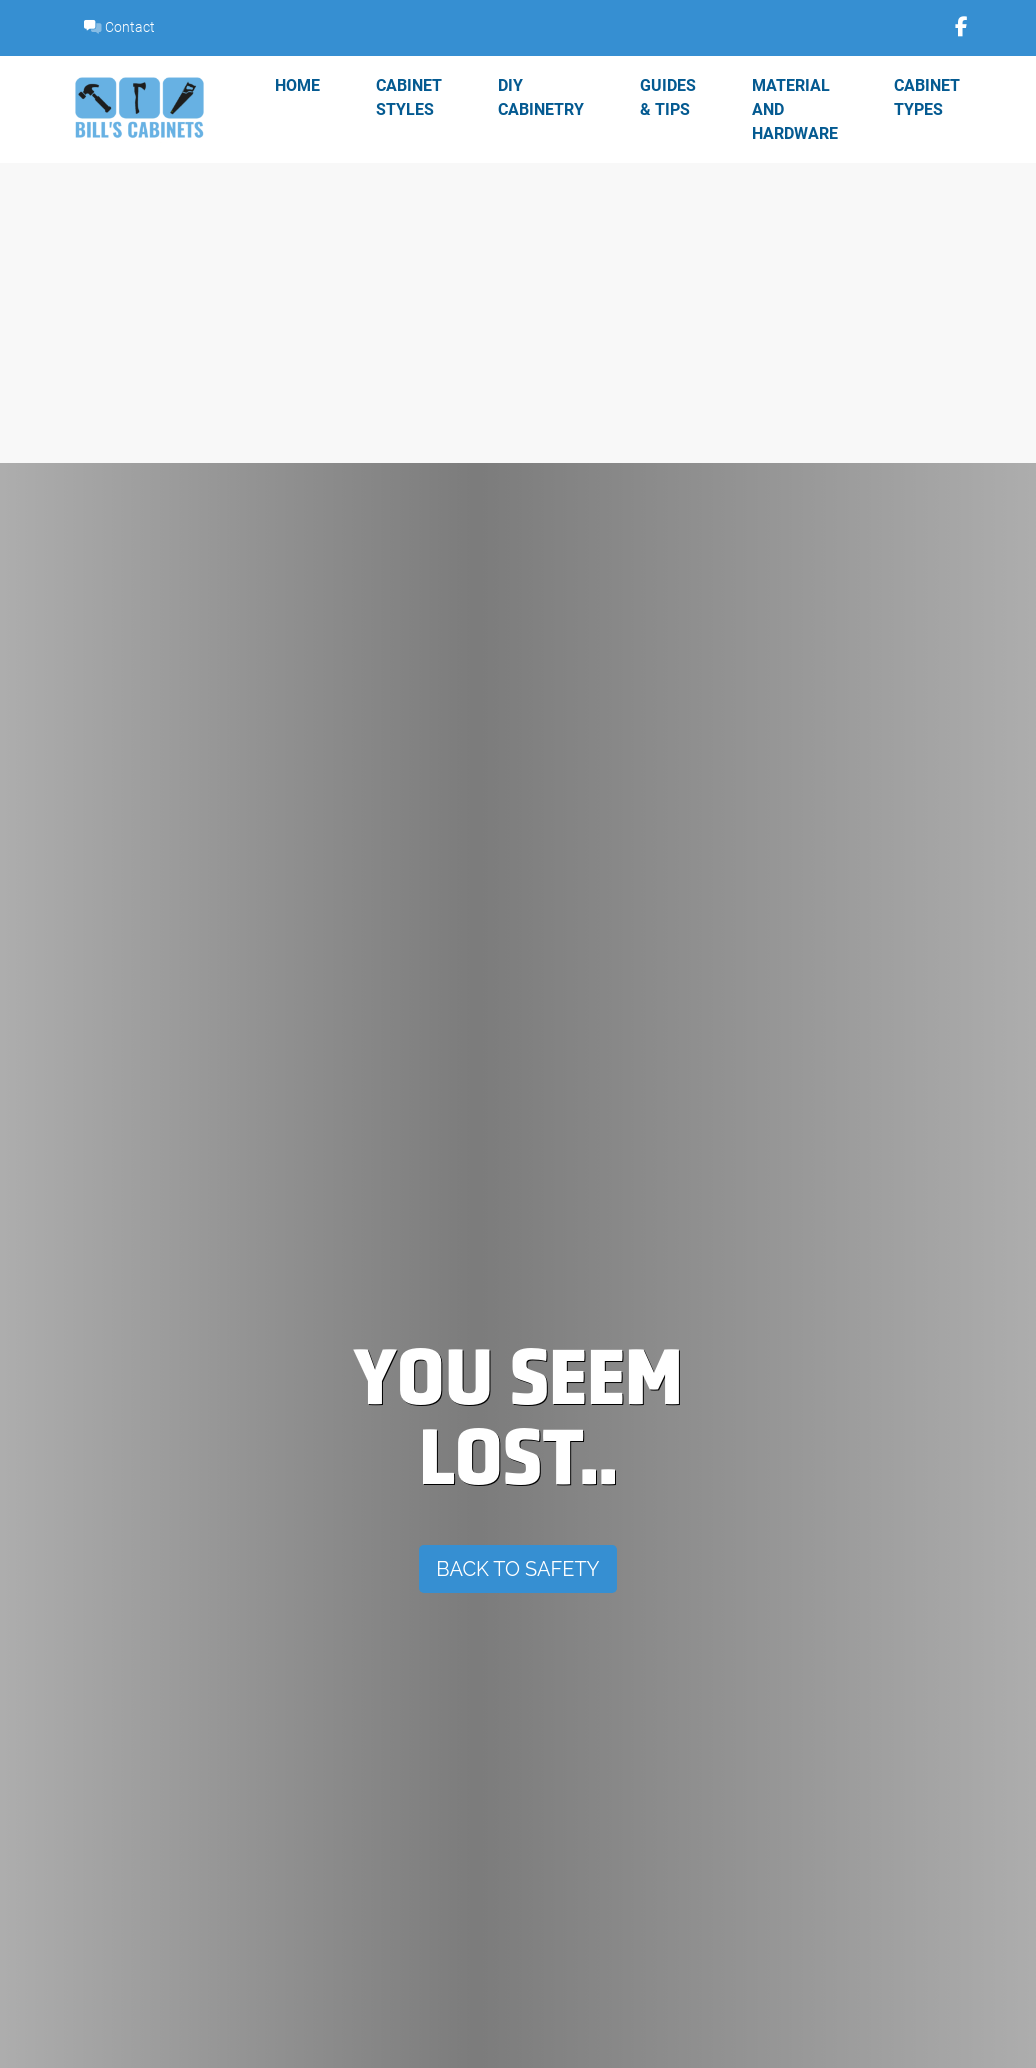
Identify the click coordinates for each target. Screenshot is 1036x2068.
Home (297, 84)
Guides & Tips (668, 96)
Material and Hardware (795, 108)
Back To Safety (517, 1569)
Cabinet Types (927, 96)
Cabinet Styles (409, 96)
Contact (119, 26)
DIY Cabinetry (541, 96)
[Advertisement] (518, 313)
